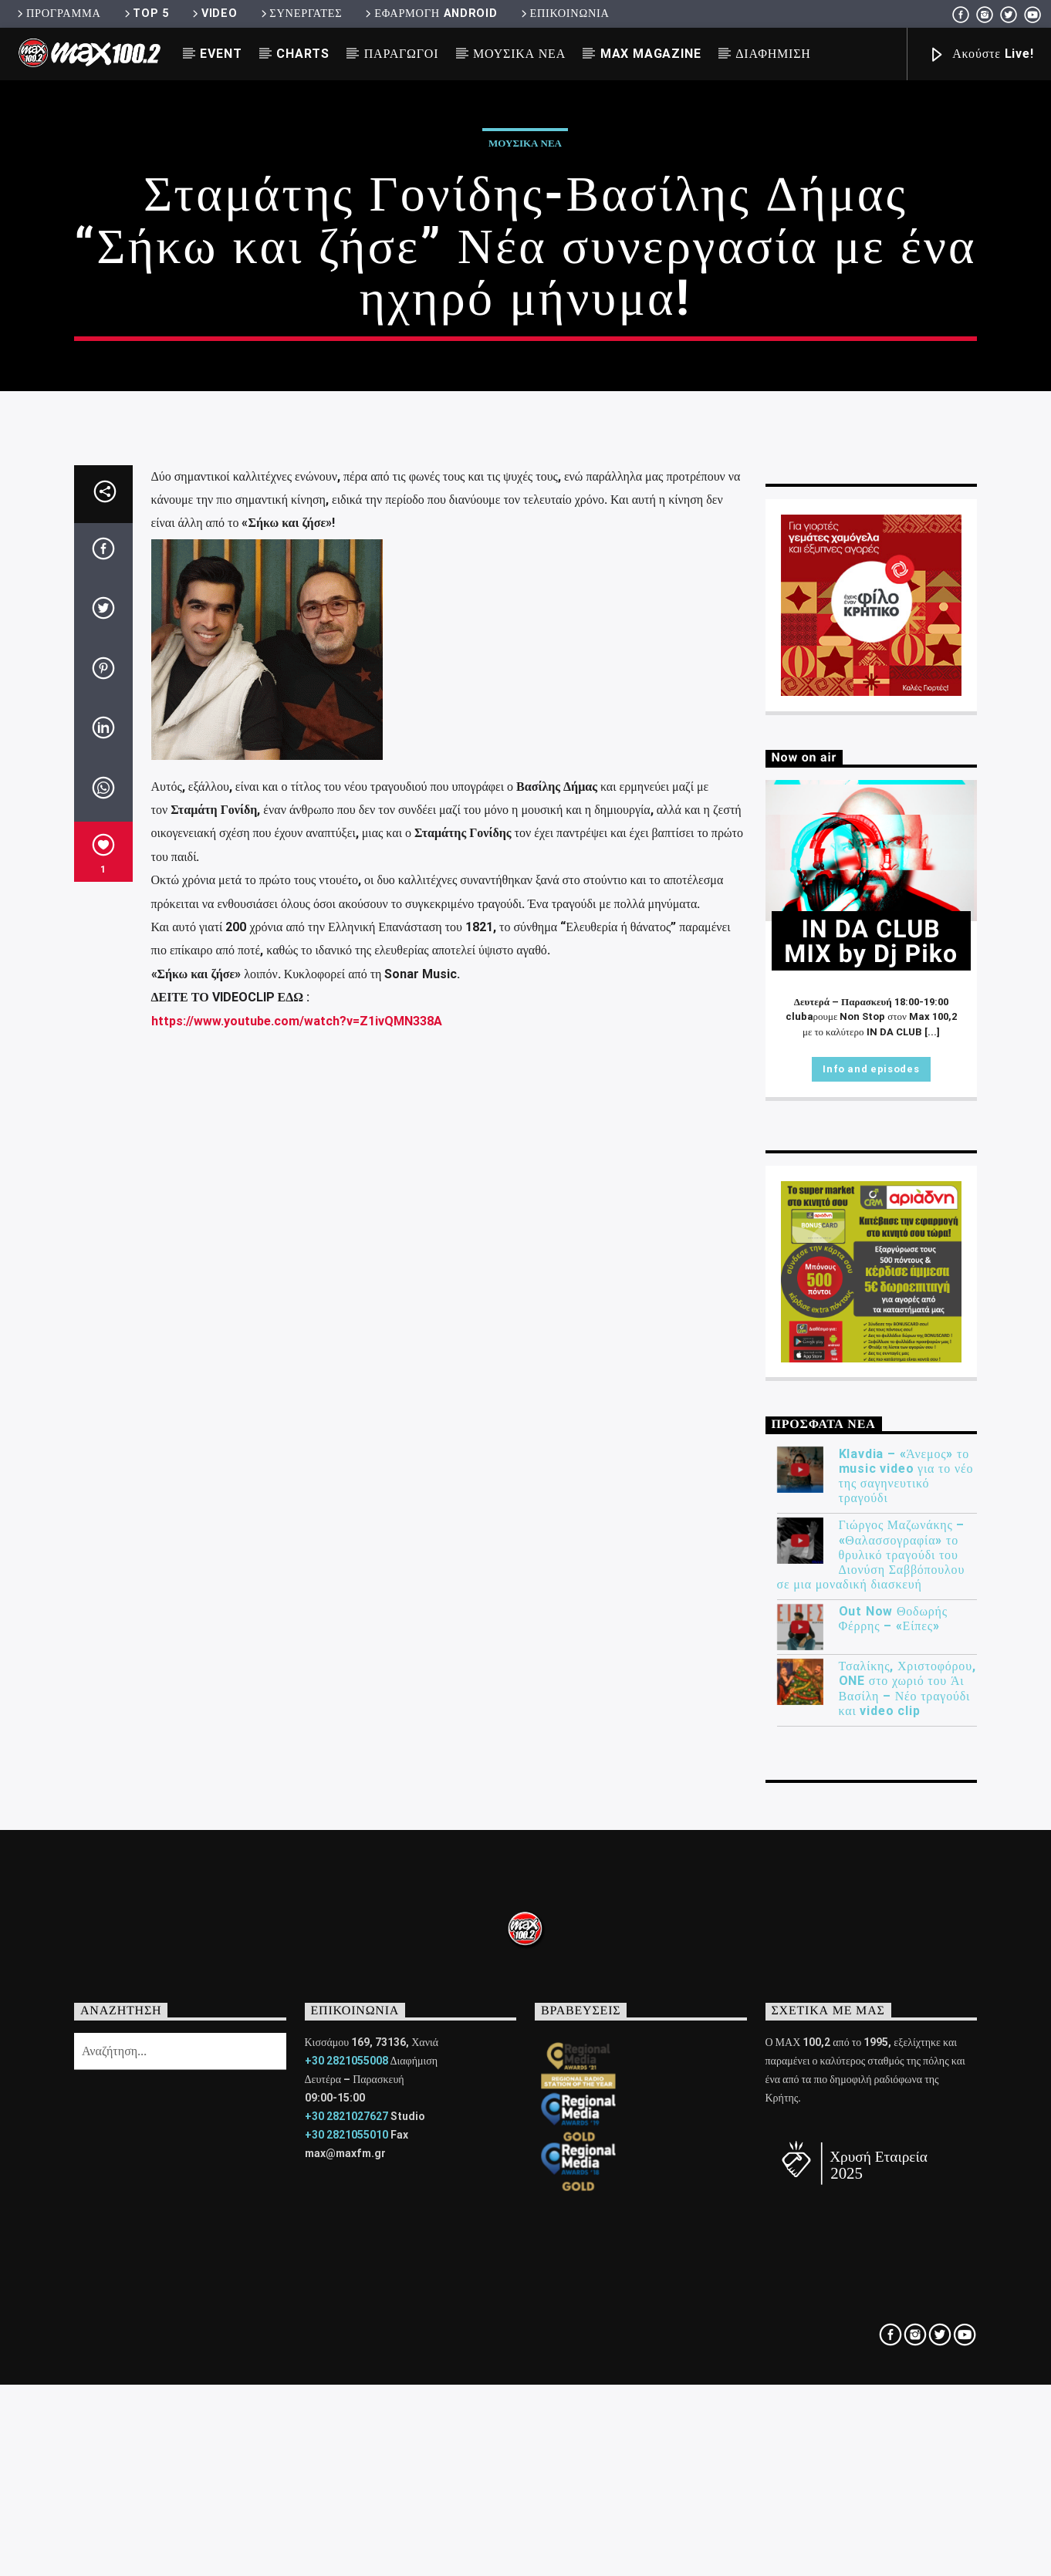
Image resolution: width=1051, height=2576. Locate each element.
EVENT (221, 53)
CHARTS (302, 53)
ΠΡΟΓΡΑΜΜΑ (57, 13)
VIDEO (213, 13)
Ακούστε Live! (980, 55)
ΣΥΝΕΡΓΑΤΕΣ (301, 13)
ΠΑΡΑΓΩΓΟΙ (401, 53)
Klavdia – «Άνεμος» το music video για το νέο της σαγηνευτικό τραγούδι (906, 2024)
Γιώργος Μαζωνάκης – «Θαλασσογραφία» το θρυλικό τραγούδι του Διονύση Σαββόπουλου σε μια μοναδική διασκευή (871, 2103)
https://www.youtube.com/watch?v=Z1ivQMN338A (296, 1568)
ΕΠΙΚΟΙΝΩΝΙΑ (564, 13)
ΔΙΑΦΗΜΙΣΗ (772, 53)
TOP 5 (145, 13)
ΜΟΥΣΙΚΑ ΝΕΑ (519, 53)
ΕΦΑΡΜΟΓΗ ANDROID (430, 13)
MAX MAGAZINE (650, 53)
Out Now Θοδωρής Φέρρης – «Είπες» (893, 2167)
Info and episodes (871, 1616)
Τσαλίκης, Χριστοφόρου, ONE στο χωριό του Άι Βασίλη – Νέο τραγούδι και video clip (907, 2237)
